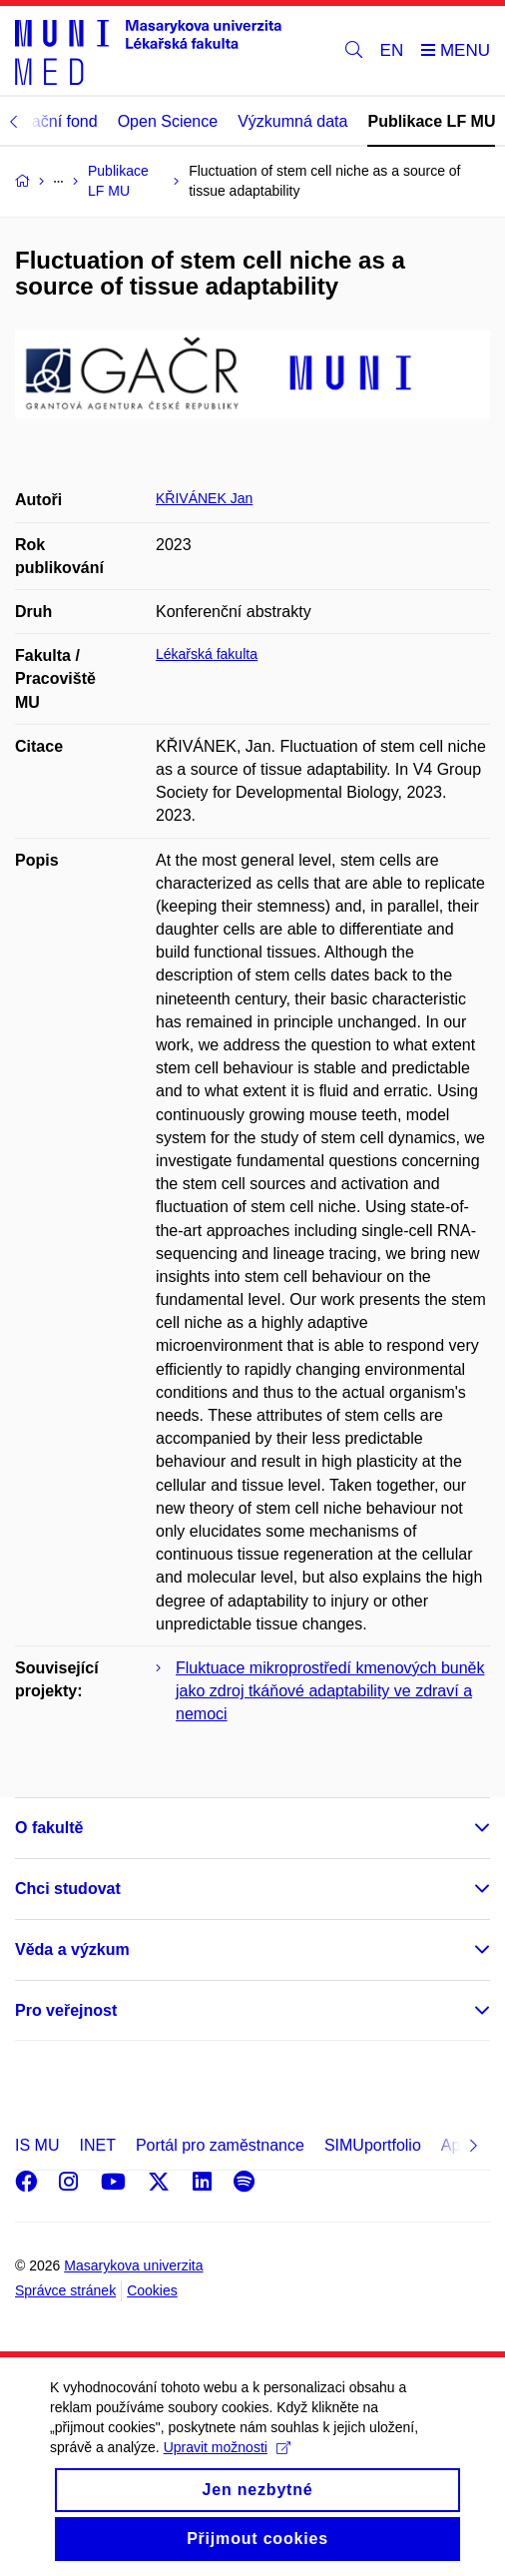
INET (97, 2145)
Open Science (168, 121)
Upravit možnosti (227, 2468)
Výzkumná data (292, 121)
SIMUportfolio (372, 2145)
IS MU (37, 2145)
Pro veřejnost (66, 2010)
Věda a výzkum (72, 1949)
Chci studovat (68, 1888)
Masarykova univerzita (133, 2265)
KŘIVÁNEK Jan (204, 498)
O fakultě (49, 1827)
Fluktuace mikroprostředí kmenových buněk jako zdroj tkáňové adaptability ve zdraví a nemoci (330, 1690)
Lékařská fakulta (206, 654)
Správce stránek (65, 2290)
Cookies (152, 2290)
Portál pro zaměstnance (220, 2145)
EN (392, 50)
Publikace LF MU (431, 121)
